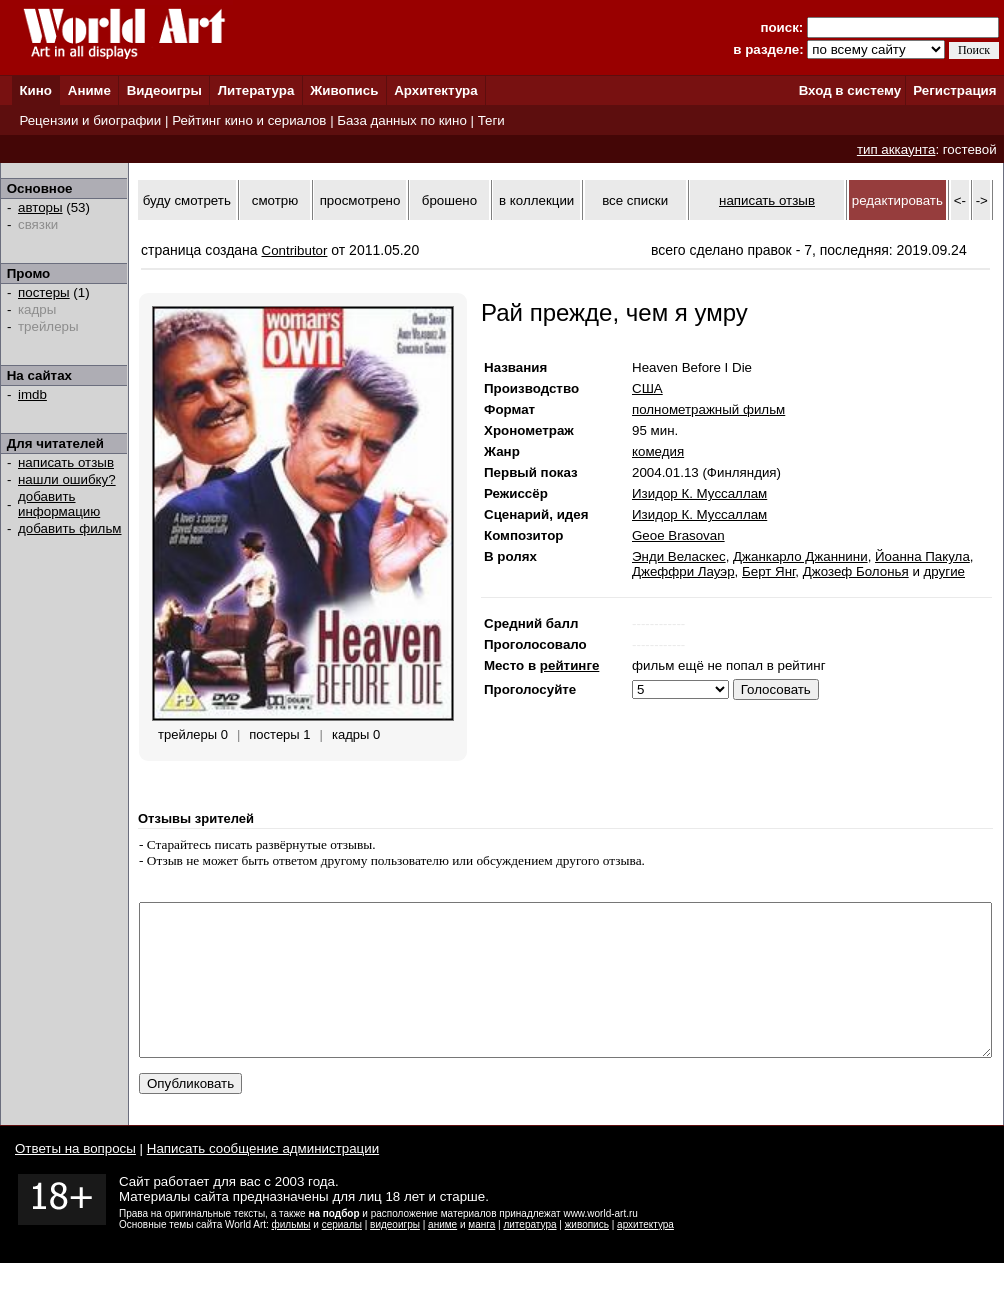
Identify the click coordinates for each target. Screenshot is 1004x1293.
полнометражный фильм (708, 409)
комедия (658, 451)
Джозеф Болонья (856, 571)
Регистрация (954, 90)
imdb (32, 394)
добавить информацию (59, 504)
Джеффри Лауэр (683, 571)
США (647, 388)
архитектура (645, 1254)
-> (982, 200)
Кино (35, 90)
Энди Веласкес (679, 556)
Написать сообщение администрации (263, 1178)
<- (960, 200)
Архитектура (435, 90)
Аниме (89, 90)
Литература (256, 90)
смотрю (275, 200)
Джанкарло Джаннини (800, 556)
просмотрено (360, 200)
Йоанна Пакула (922, 556)
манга (481, 1254)
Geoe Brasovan (678, 535)
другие (944, 571)
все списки (635, 200)
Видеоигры (164, 90)
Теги (491, 120)
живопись (587, 1254)
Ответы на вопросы (75, 1178)
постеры (44, 292)
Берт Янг (768, 571)
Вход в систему (850, 90)
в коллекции (536, 200)
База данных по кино (401, 120)
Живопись (344, 90)
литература (529, 1254)
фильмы (291, 1254)
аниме (442, 1254)
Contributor (295, 250)
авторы (40, 207)
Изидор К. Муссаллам (699, 493)
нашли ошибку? (67, 479)
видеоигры (395, 1254)
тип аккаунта (896, 149)
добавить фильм (70, 528)
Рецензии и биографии (90, 120)
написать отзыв (66, 462)
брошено (449, 200)
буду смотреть (187, 200)
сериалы (342, 1254)
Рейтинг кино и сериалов (249, 120)
